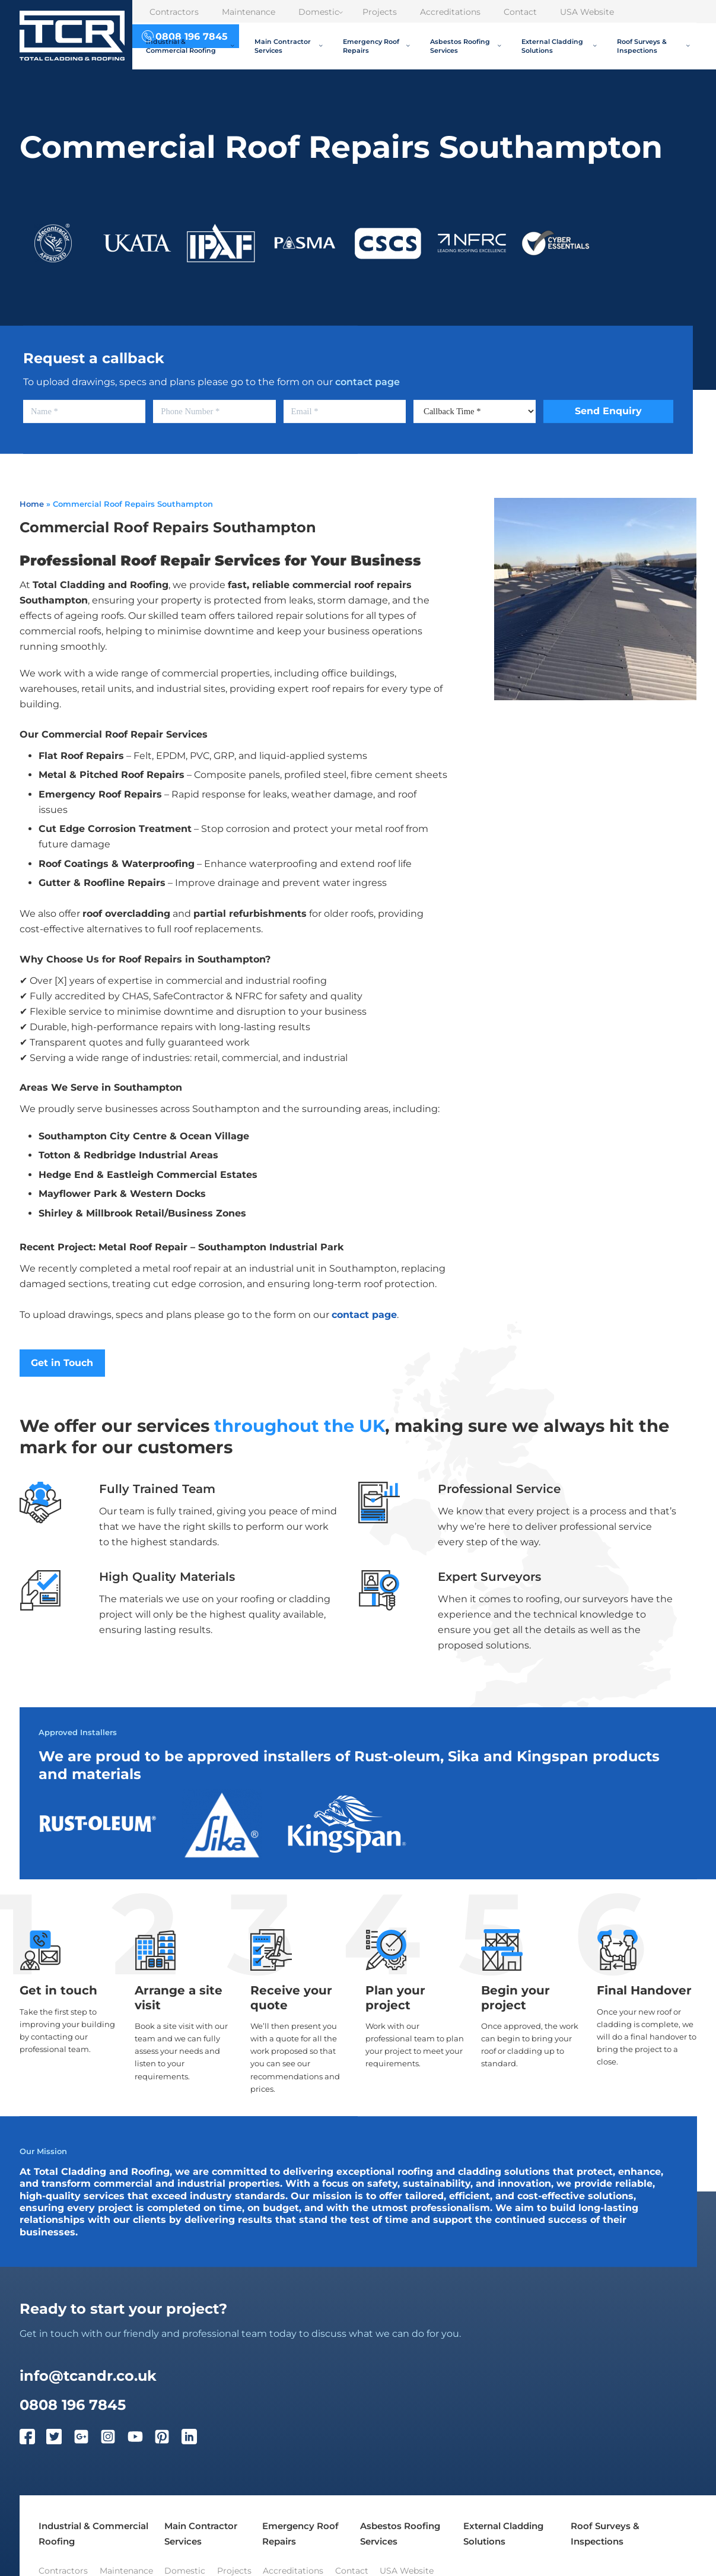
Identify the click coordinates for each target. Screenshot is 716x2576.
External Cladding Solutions (559, 45)
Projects (379, 12)
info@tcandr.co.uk (88, 2375)
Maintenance (248, 12)
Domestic (320, 12)
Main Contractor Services (288, 45)
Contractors (174, 12)
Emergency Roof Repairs (376, 45)
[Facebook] (33, 2439)
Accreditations (450, 12)
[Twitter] (60, 2439)
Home (32, 504)
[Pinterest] (168, 2439)
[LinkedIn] (195, 2439)
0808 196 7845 (73, 2404)
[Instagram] (114, 2439)
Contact (520, 12)
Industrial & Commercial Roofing (190, 45)
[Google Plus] (87, 2439)
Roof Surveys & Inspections (653, 45)
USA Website (587, 12)
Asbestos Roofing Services (465, 45)
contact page (367, 381)
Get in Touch (62, 1362)
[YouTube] (141, 2439)
